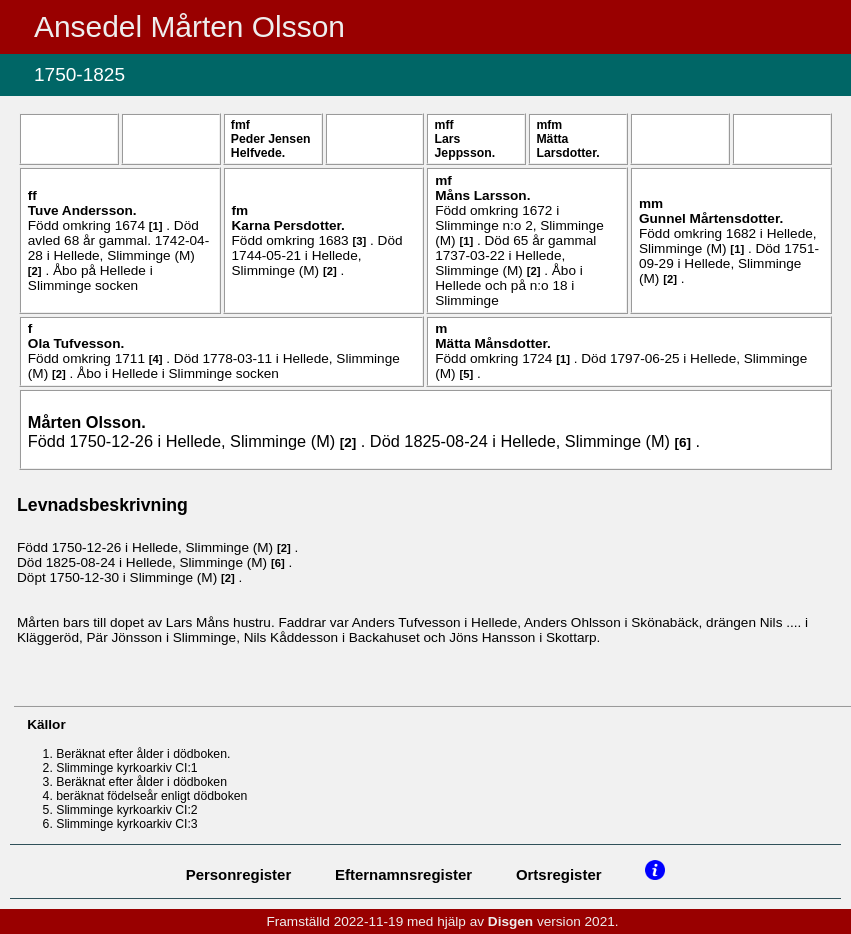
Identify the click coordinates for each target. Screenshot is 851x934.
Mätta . (567, 146)
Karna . (288, 225)
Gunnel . (711, 218)
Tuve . (82, 210)
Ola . (76, 343)
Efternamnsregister (403, 874)
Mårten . (87, 422)
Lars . (465, 146)
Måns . (482, 195)
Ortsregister (559, 874)
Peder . (271, 146)
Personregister (239, 874)
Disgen (510, 921)
